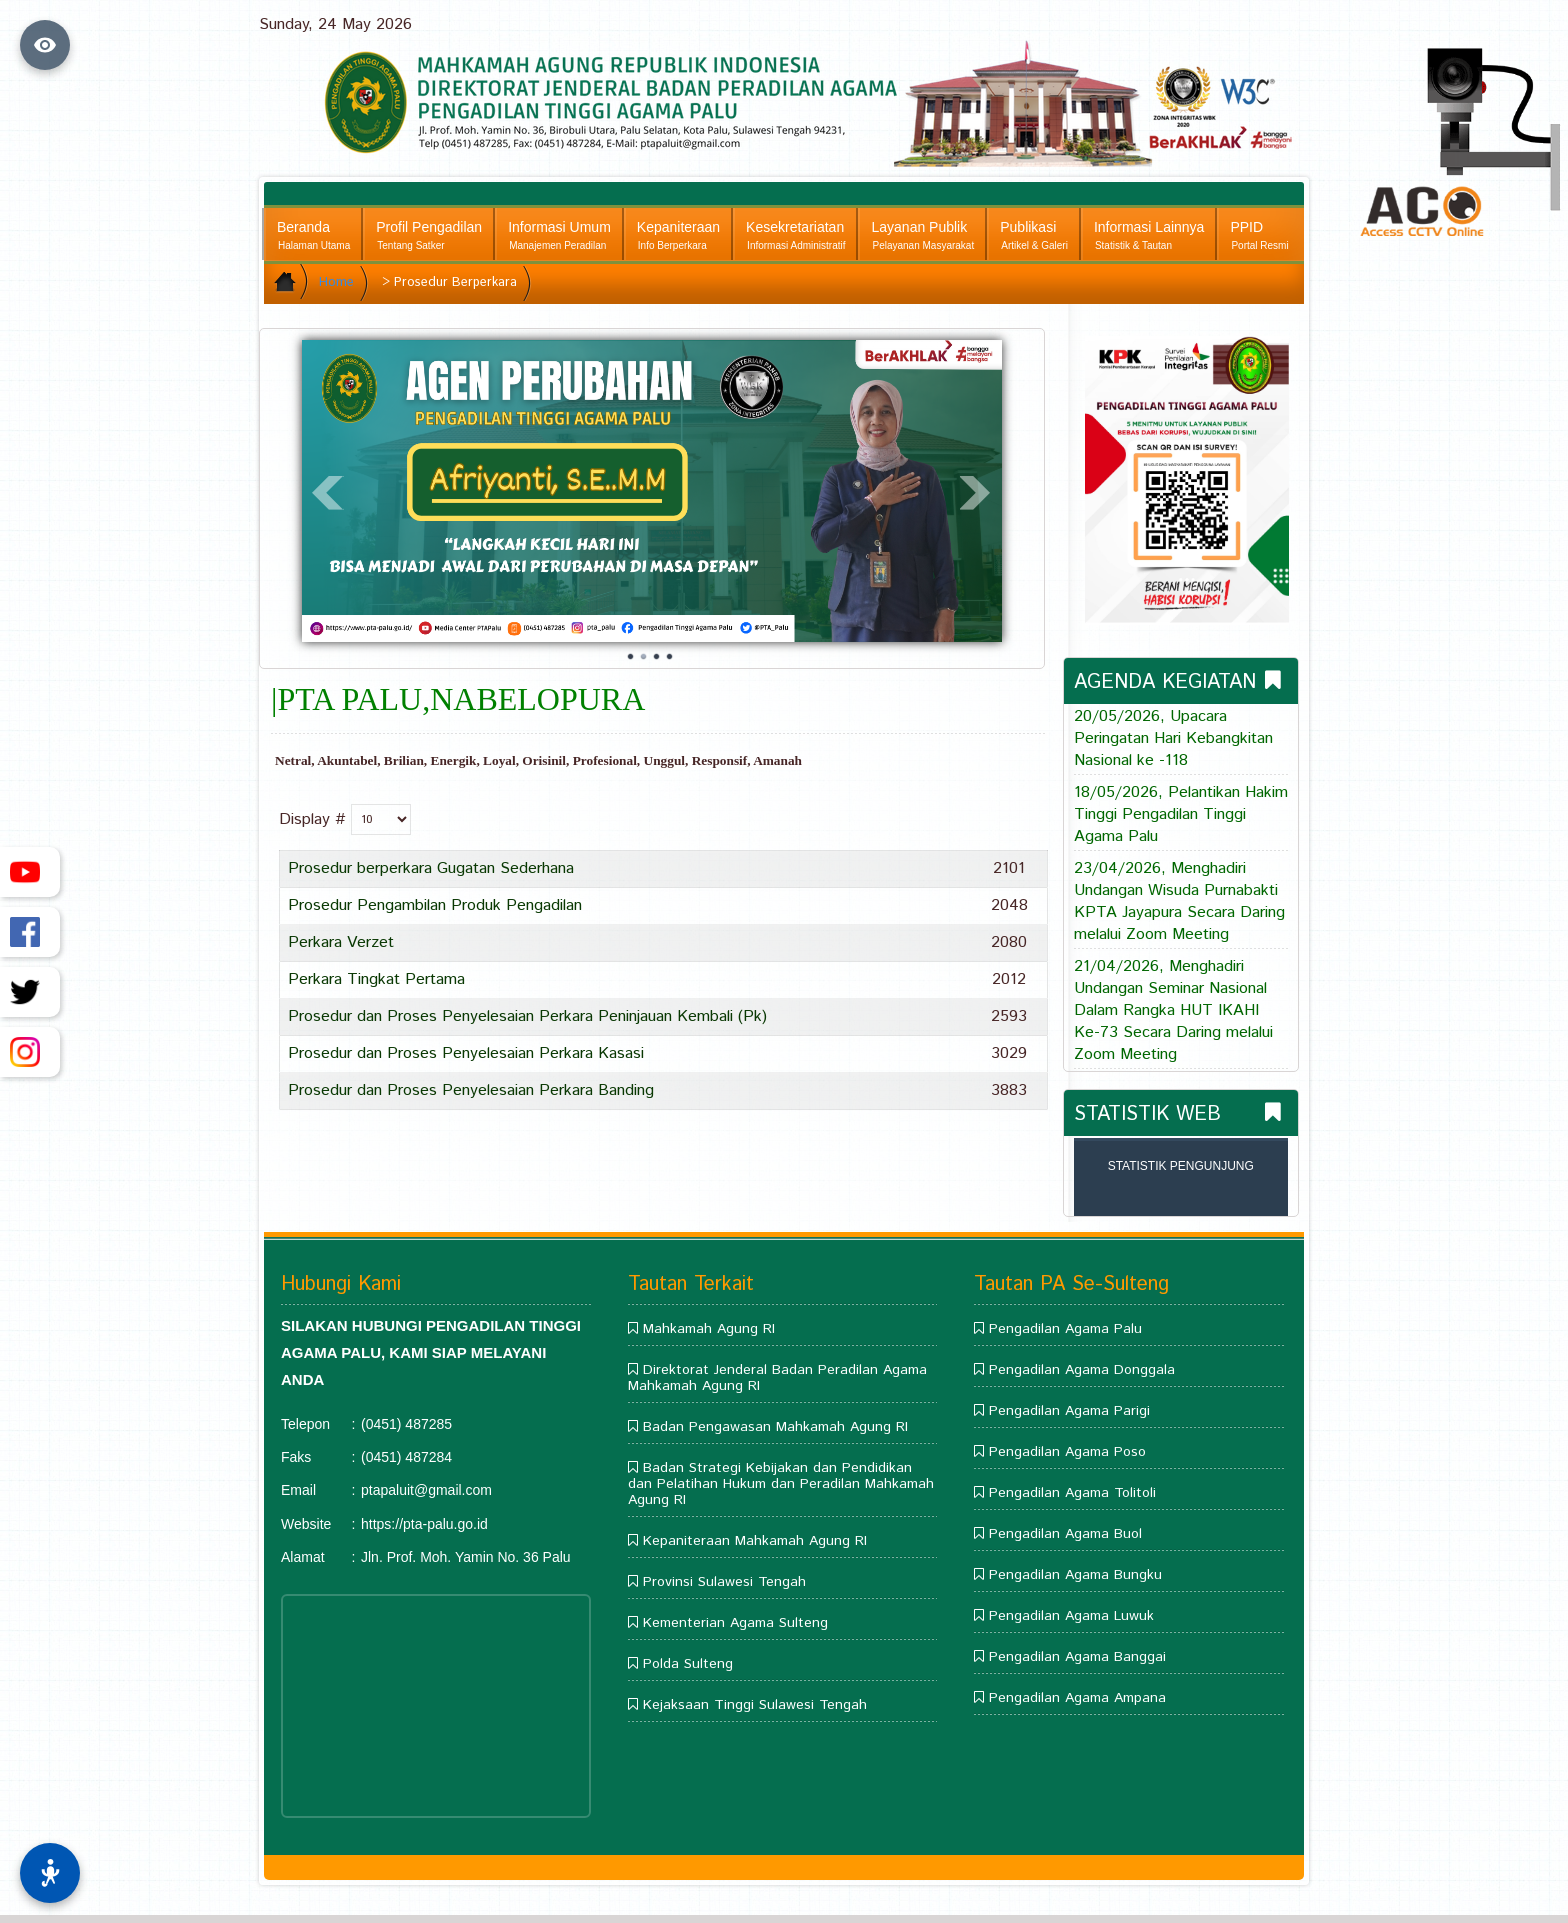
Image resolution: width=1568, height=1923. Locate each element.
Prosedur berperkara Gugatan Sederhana (431, 868)
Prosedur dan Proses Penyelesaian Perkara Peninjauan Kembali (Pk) (527, 1016)
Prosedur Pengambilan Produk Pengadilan (435, 905)
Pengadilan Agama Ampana (1077, 1698)
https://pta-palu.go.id (424, 1524)
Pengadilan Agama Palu (1065, 1329)
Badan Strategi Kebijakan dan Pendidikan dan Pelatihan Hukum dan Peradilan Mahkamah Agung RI (781, 1484)
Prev (328, 493)
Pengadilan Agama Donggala (1082, 1370)
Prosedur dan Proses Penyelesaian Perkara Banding (471, 1090)
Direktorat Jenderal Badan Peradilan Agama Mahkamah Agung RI (777, 1378)
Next (976, 493)
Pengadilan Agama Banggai (1077, 1657)
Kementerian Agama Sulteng (735, 1623)
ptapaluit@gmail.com (426, 1490)
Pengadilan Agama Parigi (1069, 1411)
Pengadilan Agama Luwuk (1071, 1616)
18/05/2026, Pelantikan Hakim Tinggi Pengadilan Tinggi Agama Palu (1181, 815)
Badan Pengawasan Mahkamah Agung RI (775, 1427)
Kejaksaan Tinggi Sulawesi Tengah (755, 1705)
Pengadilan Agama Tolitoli (1072, 1493)
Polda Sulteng (688, 1664)
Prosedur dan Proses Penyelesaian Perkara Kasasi (466, 1053)
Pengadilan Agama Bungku (1075, 1575)
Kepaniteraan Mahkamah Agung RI (755, 1541)
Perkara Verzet (341, 942)
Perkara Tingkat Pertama (376, 979)
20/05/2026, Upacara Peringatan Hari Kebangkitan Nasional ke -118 (1173, 739)
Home (336, 282)
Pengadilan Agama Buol (1065, 1534)
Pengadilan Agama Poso (1067, 1452)
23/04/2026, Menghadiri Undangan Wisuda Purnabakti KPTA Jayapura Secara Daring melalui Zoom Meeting (1179, 902)
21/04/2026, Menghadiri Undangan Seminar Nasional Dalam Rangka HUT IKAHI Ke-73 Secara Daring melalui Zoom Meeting (1173, 1011)
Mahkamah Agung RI (709, 1329)
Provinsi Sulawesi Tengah (724, 1582)
